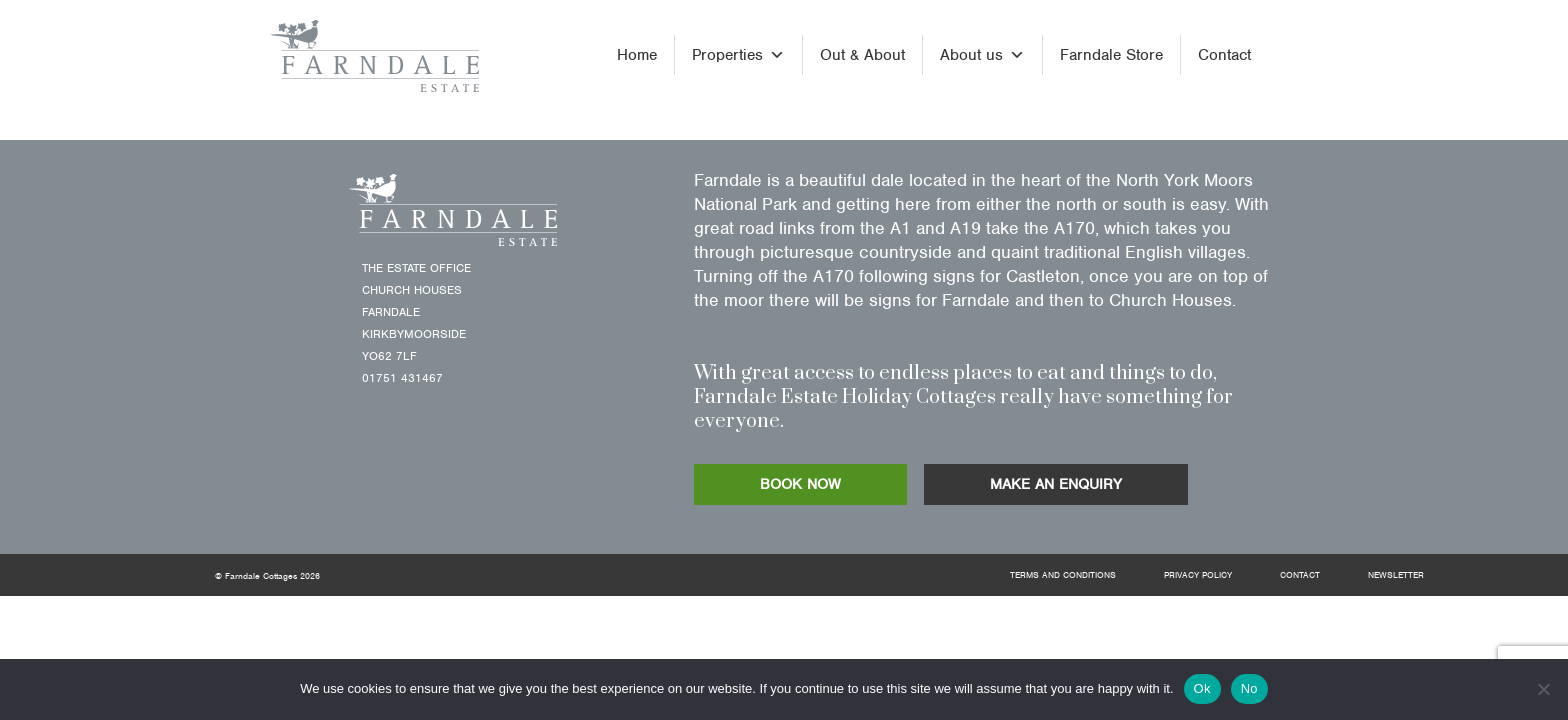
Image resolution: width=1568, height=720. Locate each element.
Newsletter (1396, 575)
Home (637, 55)
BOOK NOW (800, 484)
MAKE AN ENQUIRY (1056, 484)
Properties (738, 55)
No (1249, 688)
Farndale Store (1111, 55)
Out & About (862, 55)
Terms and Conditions (1063, 575)
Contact (1224, 55)
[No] (1543, 689)
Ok (1202, 688)
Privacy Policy (1198, 575)
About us (982, 55)
